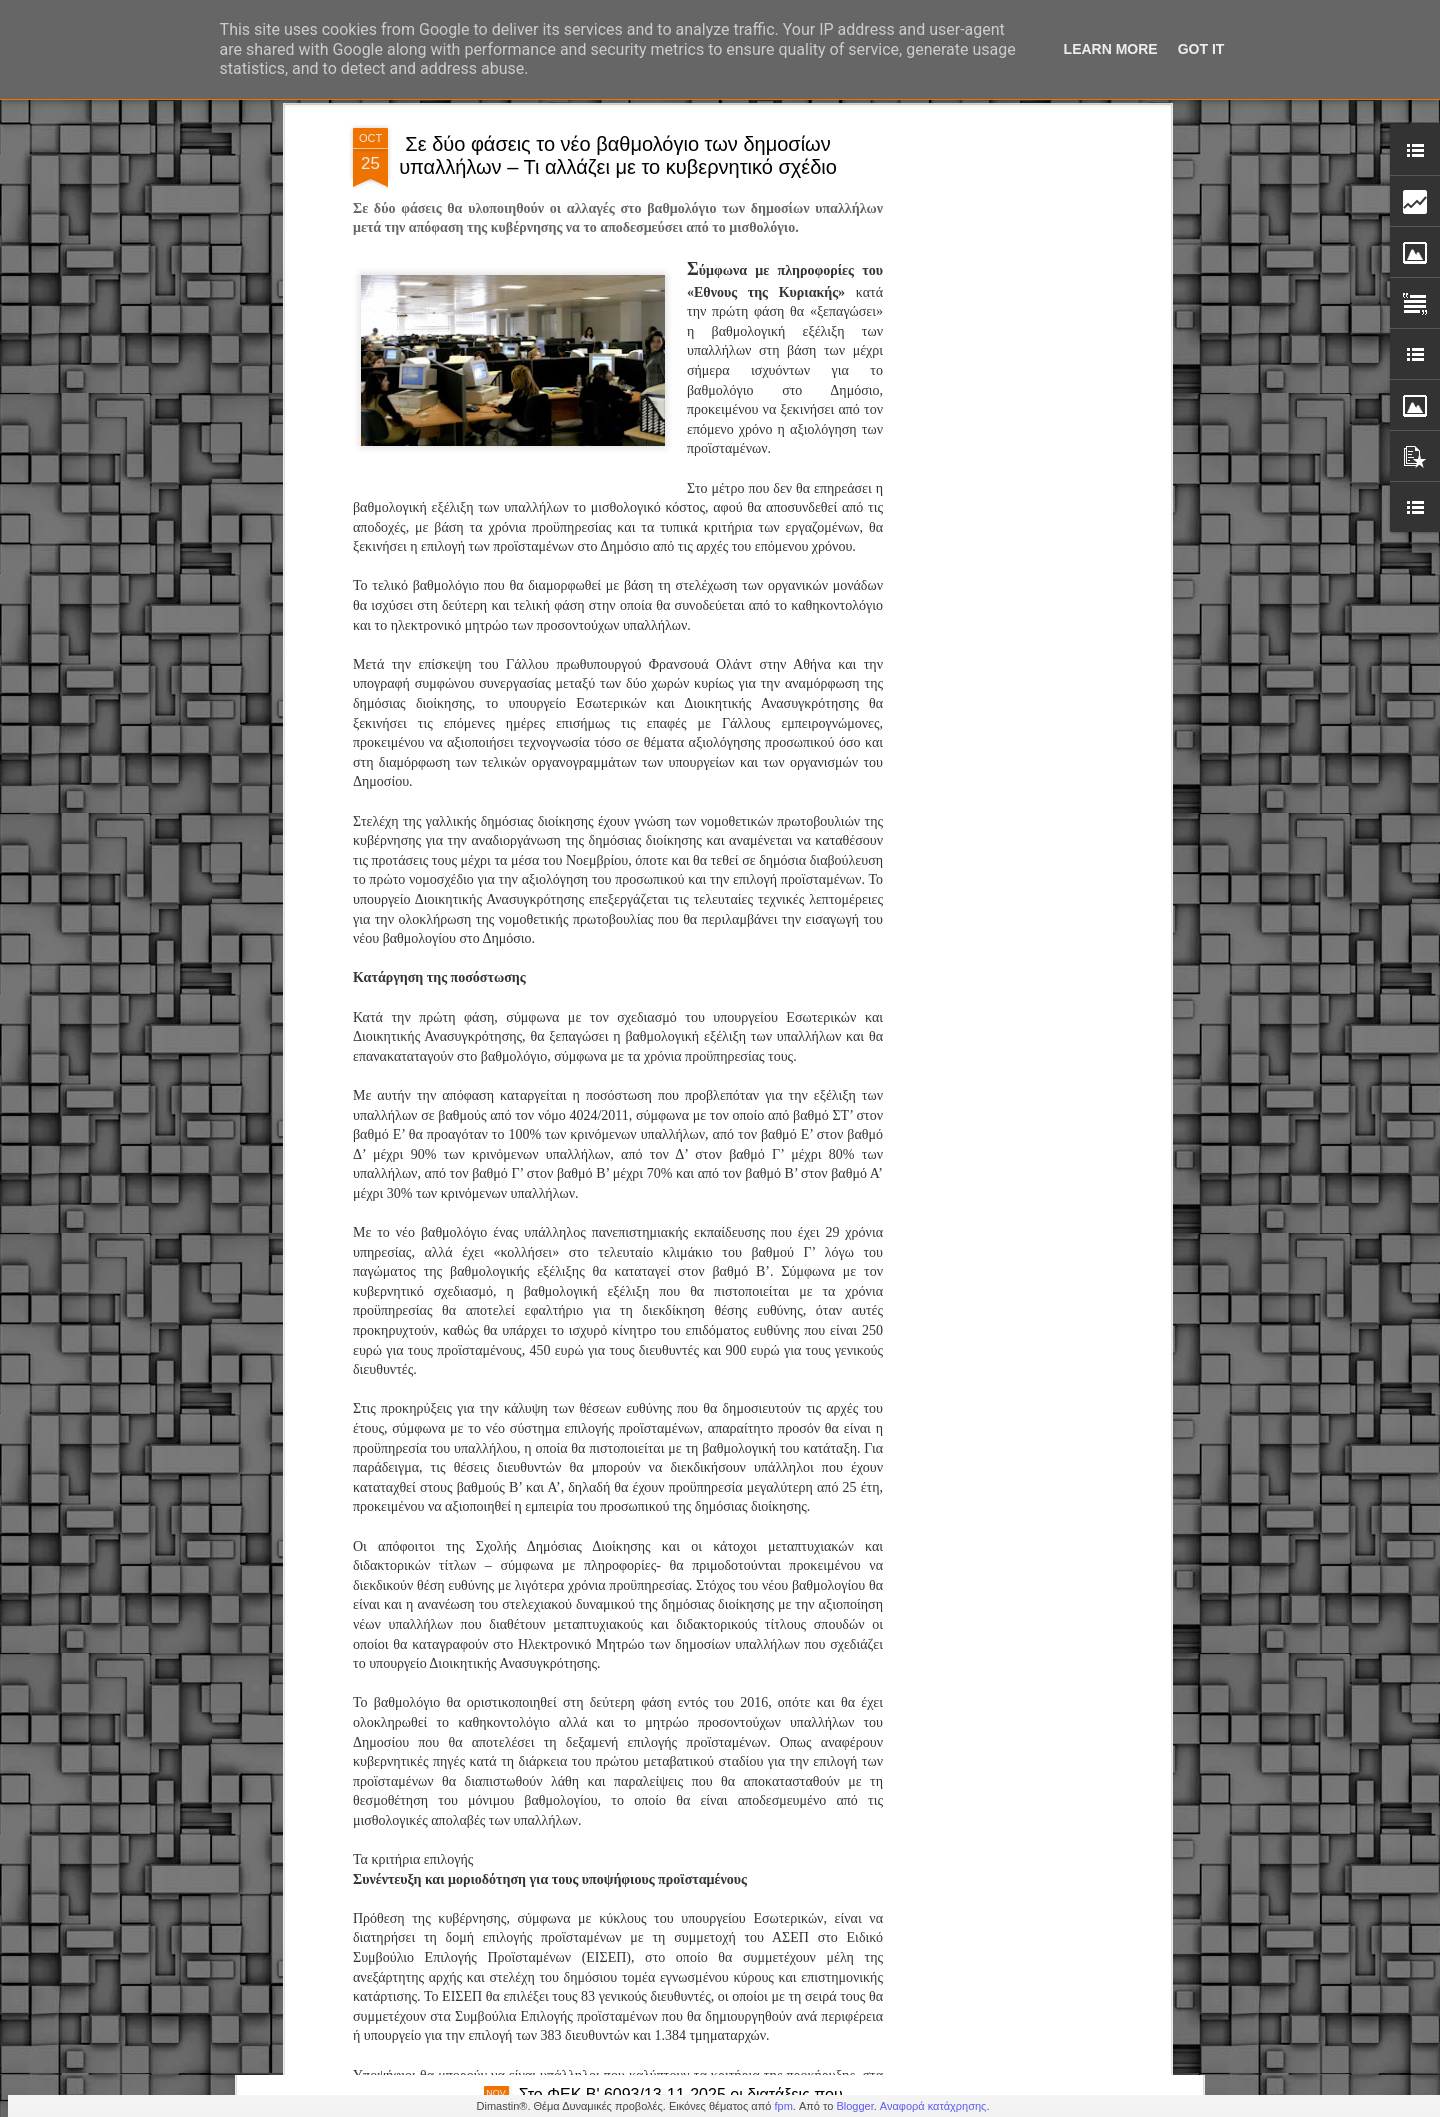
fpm (783, 2106)
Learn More (1111, 49)
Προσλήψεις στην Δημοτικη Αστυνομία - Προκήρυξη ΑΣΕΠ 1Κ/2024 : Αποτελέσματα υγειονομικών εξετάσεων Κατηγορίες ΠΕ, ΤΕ (701, 1658)
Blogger (854, 2106)
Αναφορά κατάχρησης (933, 2106)
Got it (1201, 49)
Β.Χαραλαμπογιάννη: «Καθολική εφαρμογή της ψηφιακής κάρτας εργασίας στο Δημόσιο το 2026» (694, 1876)
